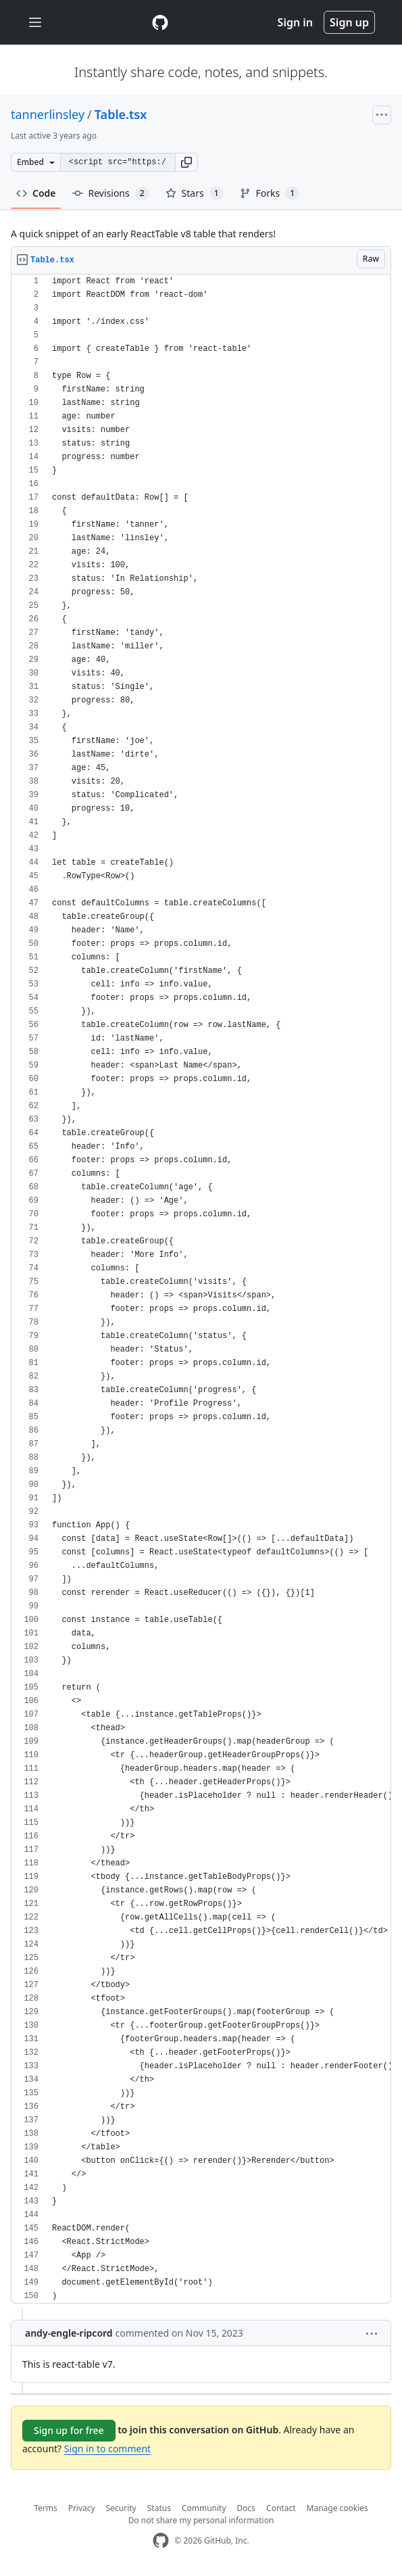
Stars (195, 193)
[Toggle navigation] (35, 22)
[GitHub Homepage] (161, 2540)
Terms (45, 2508)
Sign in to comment (107, 2448)
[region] (201, 1289)
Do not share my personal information (201, 2520)
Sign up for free (69, 2430)
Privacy (81, 2508)
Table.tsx (121, 114)
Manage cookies (337, 2508)
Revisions (110, 193)
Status (159, 2508)
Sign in (295, 22)
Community (204, 2508)
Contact (280, 2508)
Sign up (349, 22)
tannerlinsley (47, 114)
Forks (270, 193)
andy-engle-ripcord (69, 2333)
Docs (246, 2508)
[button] (186, 162)
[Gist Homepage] (160, 22)
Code (36, 193)
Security (121, 2508)
